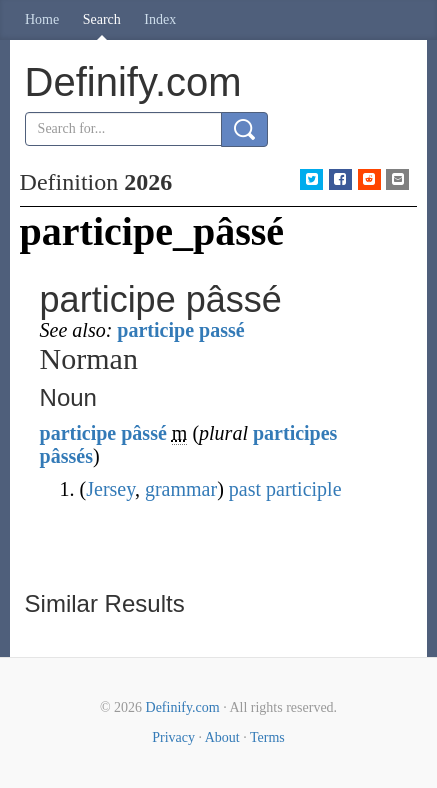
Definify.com (183, 707)
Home (42, 19)
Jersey (110, 489)
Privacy (173, 737)
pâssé (144, 433)
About (222, 737)
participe (78, 433)
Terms (267, 737)
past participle (285, 489)
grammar (181, 489)
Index (160, 19)
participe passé (180, 330)
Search (102, 19)
